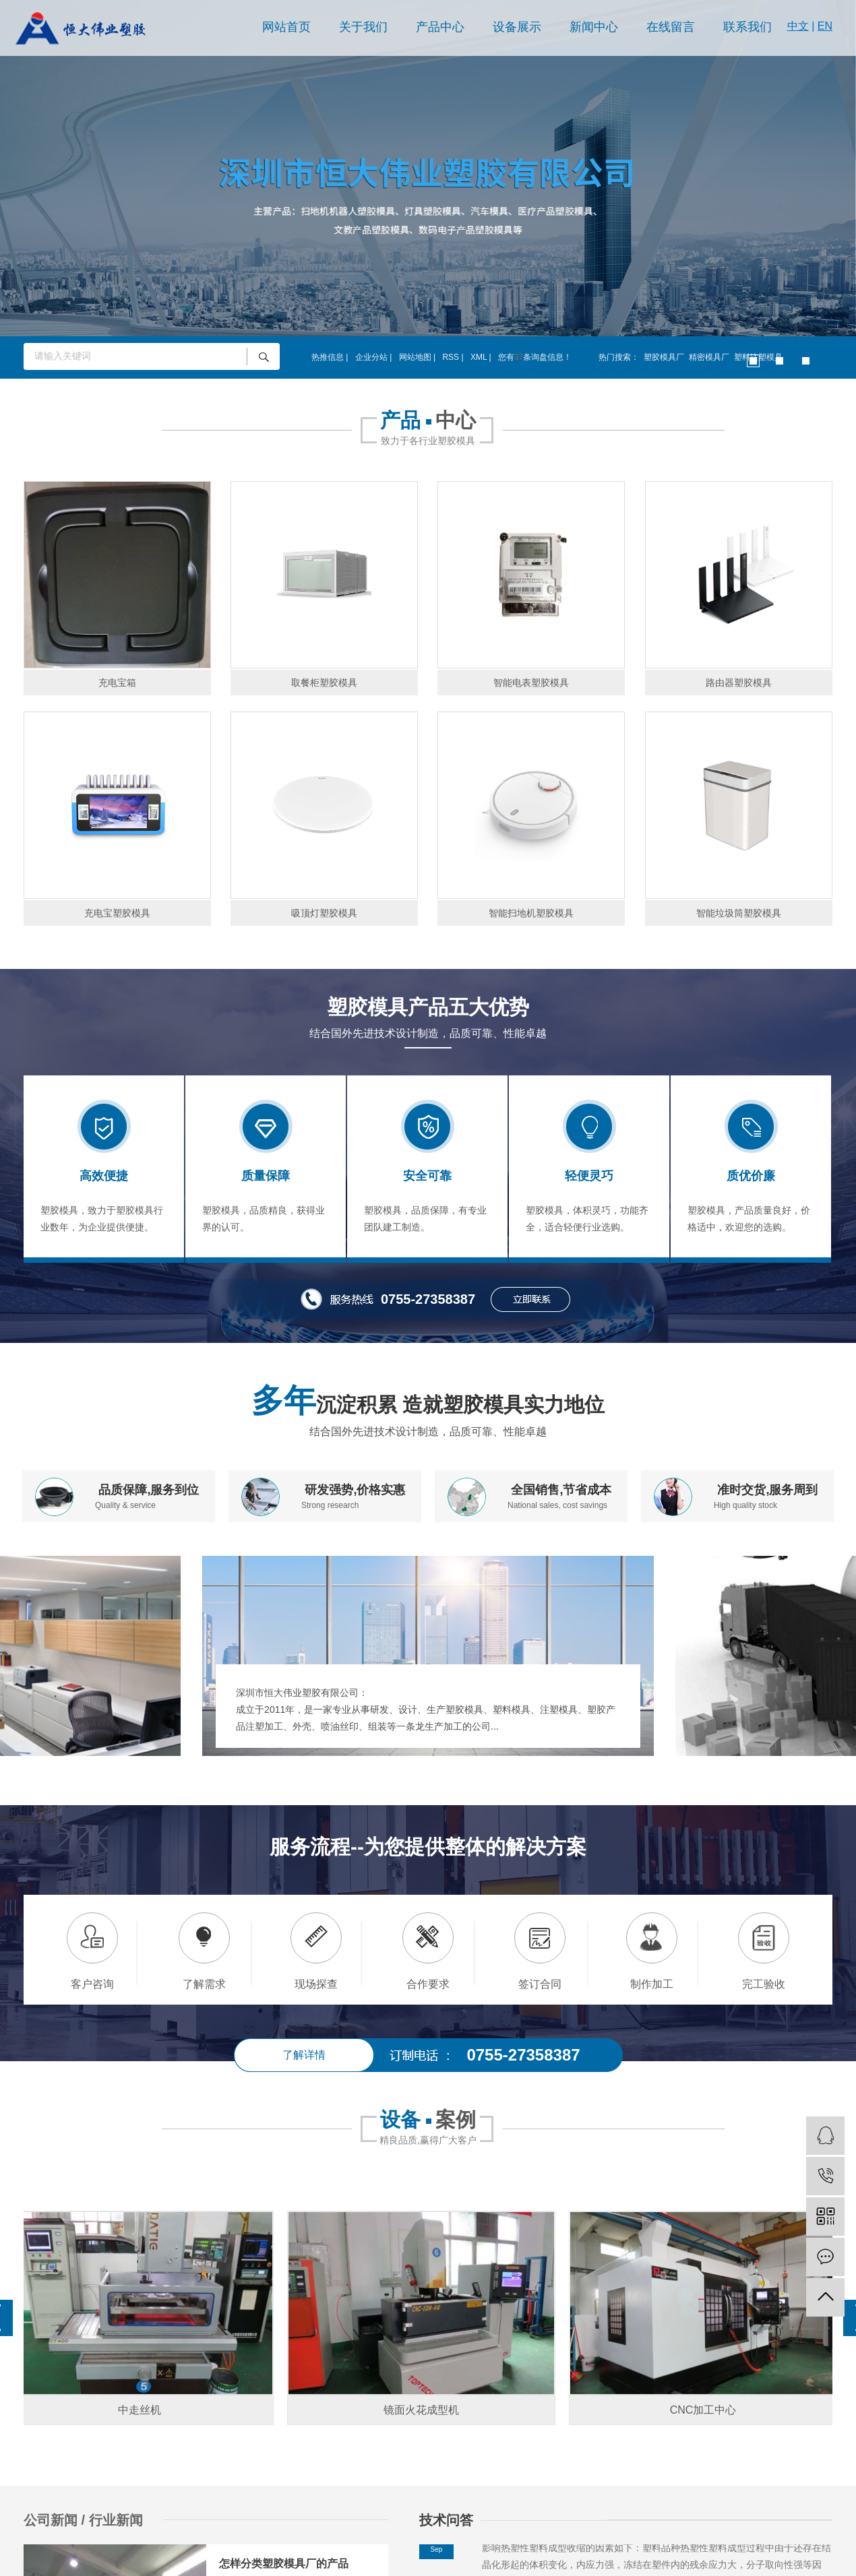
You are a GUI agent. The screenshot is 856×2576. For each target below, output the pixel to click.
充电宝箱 (117, 682)
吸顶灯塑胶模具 (324, 913)
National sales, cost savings (557, 1505)
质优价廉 (751, 1176)
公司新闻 (53, 2520)
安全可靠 (427, 1176)
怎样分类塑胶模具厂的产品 (283, 2563)
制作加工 (651, 1984)
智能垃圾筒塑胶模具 (738, 913)
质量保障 (265, 1176)
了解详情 (304, 2055)
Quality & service (125, 1505)
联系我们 (747, 27)
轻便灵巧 (589, 1176)
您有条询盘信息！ (535, 357)
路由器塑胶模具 (739, 682)
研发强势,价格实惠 (355, 1490)
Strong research (330, 1505)
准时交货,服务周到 (767, 1490)
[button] (753, 360)
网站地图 (415, 357)
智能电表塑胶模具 (531, 682)
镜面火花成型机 (426, 2410)
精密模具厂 (709, 357)
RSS (450, 357)
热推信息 (327, 357)
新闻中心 (594, 27)
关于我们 (363, 27)
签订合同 (539, 1984)
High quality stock (745, 1505)
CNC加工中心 (708, 2410)
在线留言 (670, 27)
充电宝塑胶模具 (117, 913)
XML (478, 357)
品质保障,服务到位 (148, 1490)
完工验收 (763, 1984)
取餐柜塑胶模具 (324, 682)
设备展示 (517, 27)
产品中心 (440, 27)
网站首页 (286, 27)
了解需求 (204, 1984)
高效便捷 (104, 1176)
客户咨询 (92, 1984)
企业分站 (371, 357)
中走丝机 (144, 2410)
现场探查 (316, 1984)
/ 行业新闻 (112, 2520)
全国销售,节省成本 (561, 1490)
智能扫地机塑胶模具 (531, 913)
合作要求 (428, 1984)
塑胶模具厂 (664, 357)
